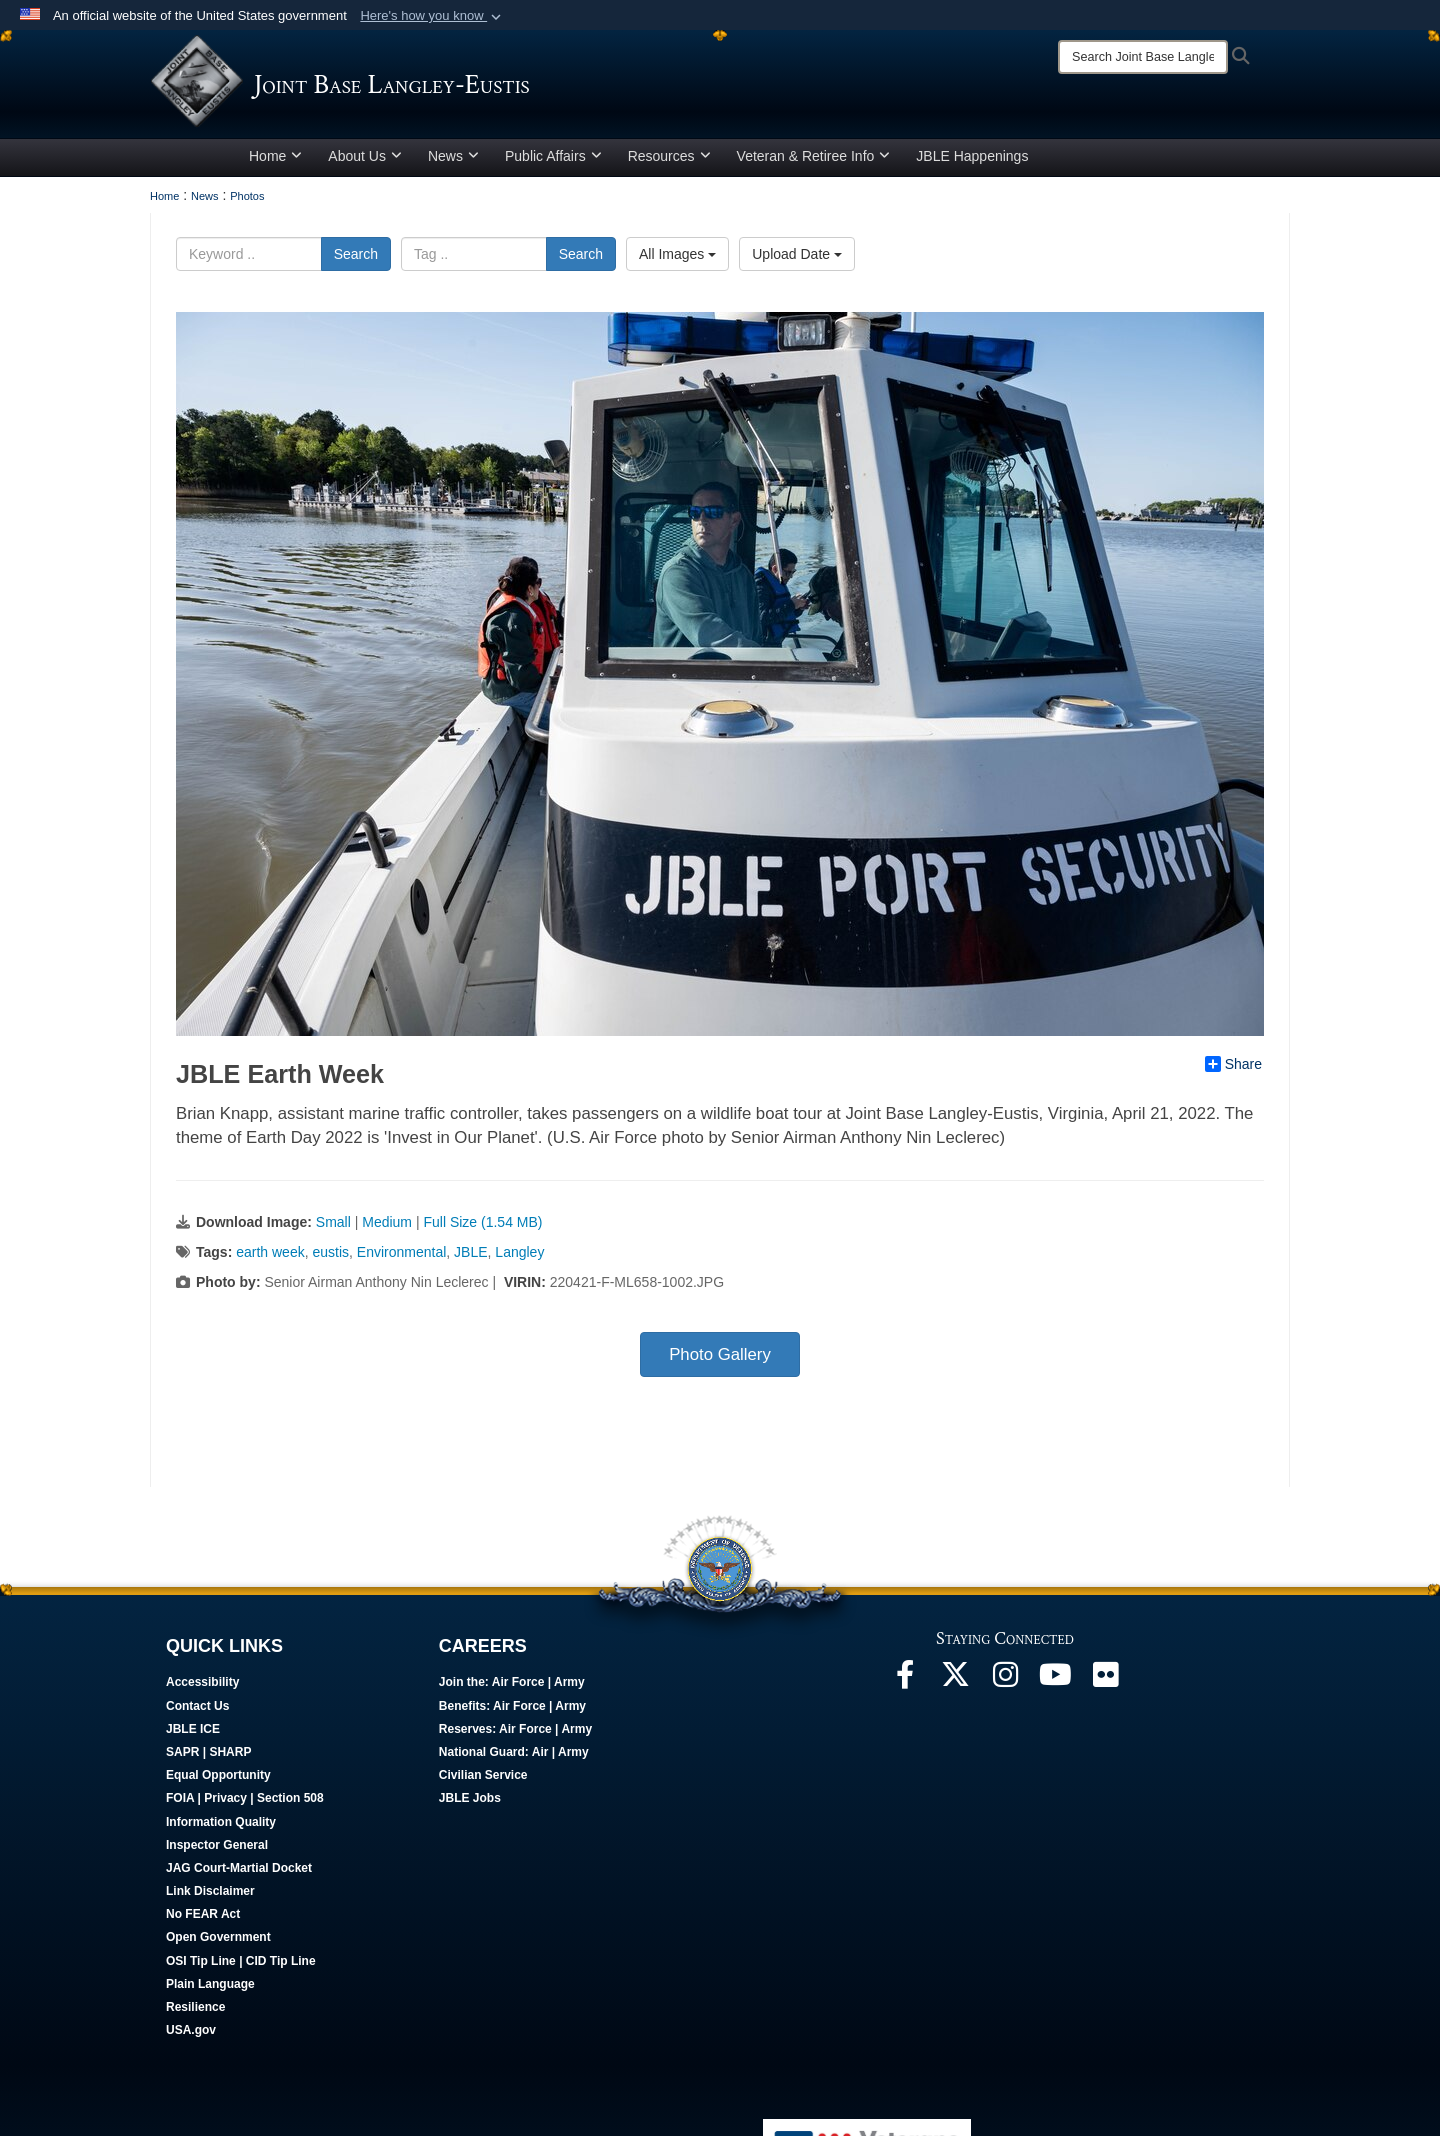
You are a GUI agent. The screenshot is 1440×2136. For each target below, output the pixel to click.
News (453, 163)
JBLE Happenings (972, 163)
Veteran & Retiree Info (814, 163)
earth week (270, 1259)
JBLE (470, 1259)
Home (275, 163)
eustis (330, 1259)
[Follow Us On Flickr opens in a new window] (1105, 1687)
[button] (432, 16)
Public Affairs (553, 163)
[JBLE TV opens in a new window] (1055, 1687)
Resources (669, 163)
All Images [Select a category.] (677, 261)
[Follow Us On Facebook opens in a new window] (905, 1687)
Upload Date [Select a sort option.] (797, 261)
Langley (519, 1259)
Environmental (402, 1259)
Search (356, 261)
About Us (365, 163)
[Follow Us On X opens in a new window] (955, 1687)
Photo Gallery (720, 1361)
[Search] (1143, 57)
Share (1233, 1071)
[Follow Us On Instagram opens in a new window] (1005, 1687)
